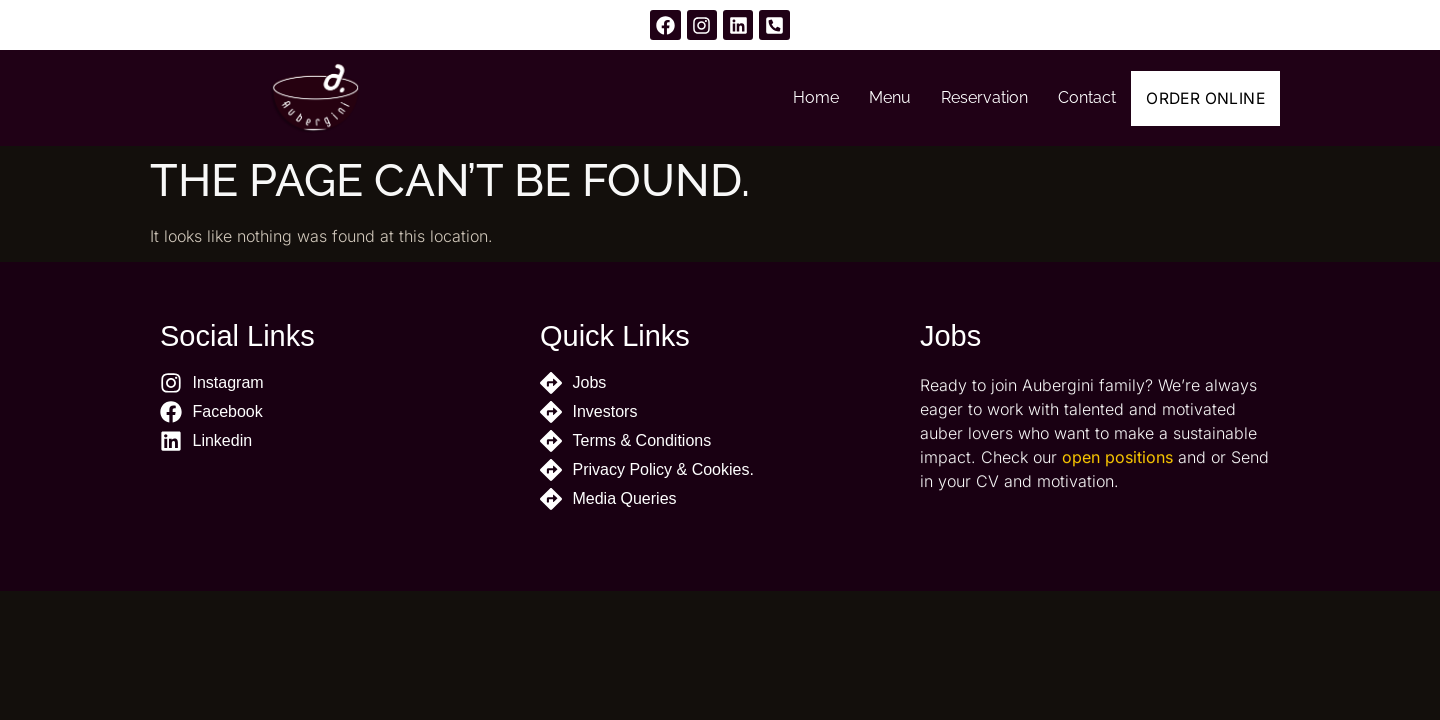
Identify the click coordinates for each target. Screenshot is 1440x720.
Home (798, 97)
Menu (872, 97)
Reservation (966, 97)
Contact (1069, 97)
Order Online (1196, 98)
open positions (1117, 468)
